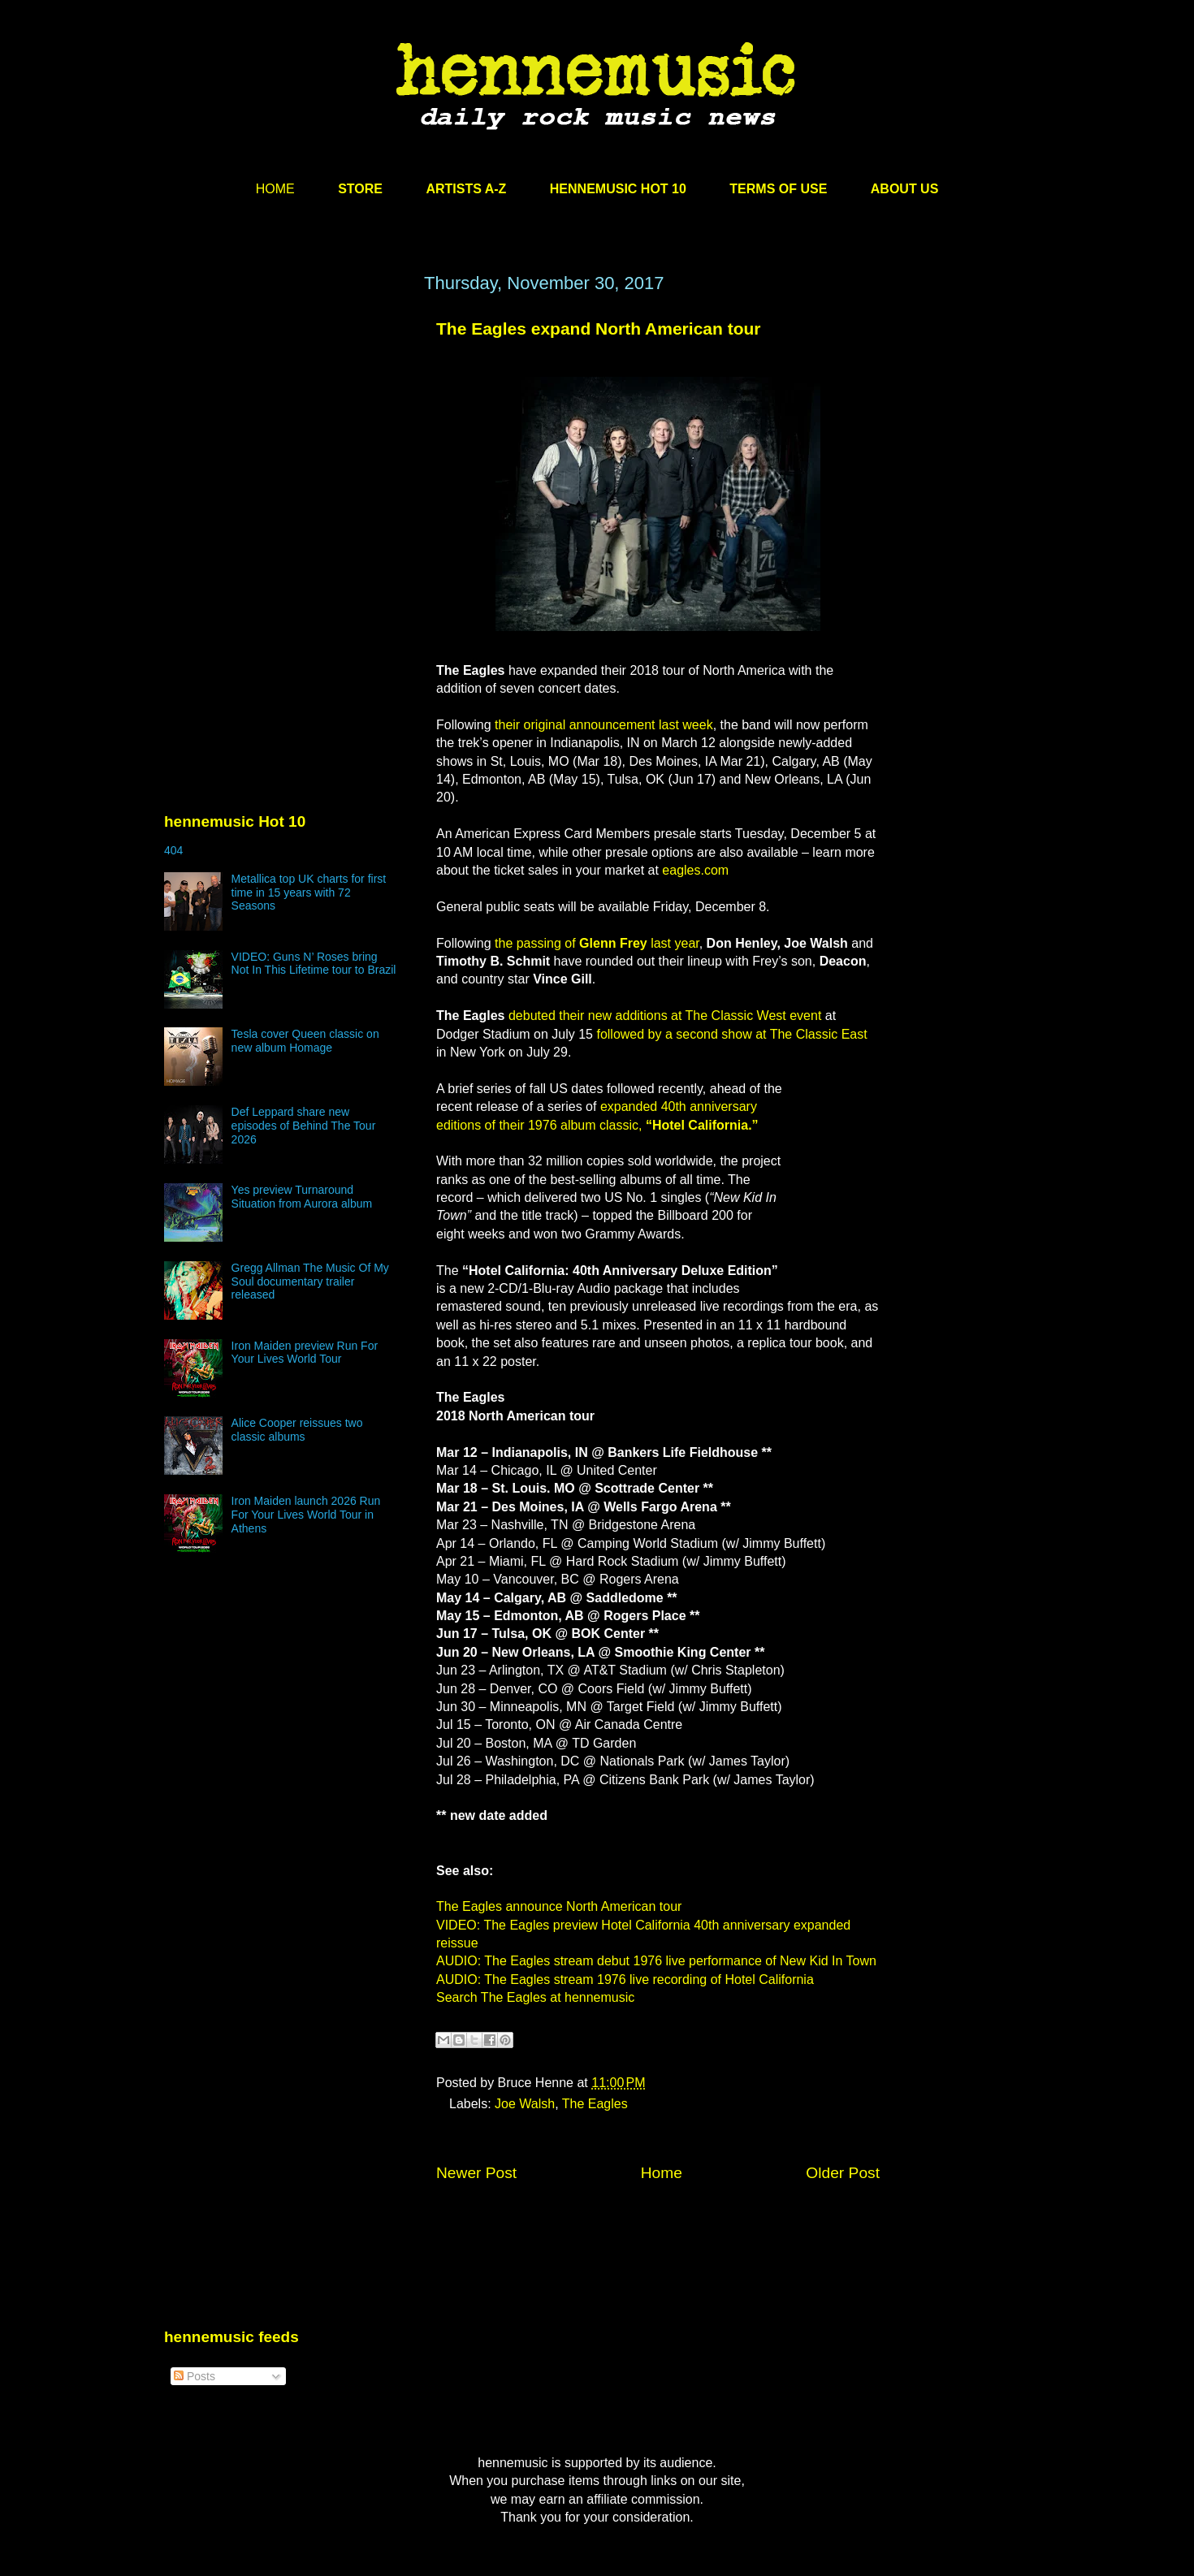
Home (661, 2172)
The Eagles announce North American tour (558, 1906)
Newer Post (476, 2172)
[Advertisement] (286, 427)
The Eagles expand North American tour (598, 328)
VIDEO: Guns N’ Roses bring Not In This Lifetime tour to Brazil (313, 963)
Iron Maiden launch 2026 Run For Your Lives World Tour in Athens (306, 1514)
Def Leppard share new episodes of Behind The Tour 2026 (303, 1125)
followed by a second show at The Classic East (731, 1034)
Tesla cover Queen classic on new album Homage (305, 1040)
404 (173, 850)
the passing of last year (597, 943)
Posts (194, 2376)
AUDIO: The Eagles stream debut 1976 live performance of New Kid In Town (656, 1961)
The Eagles (595, 2104)
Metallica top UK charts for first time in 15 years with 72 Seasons (309, 892)
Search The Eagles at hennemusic (535, 1997)
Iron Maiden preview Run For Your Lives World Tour (305, 1352)
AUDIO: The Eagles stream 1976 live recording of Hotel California (625, 1979)
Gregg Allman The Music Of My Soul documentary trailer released (310, 1281)
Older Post (843, 2172)
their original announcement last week (604, 725)
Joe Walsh (525, 2104)
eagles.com (695, 870)
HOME (275, 189)
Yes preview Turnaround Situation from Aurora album (302, 1196)
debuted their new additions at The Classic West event (664, 1015)
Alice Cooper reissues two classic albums (297, 1429)
